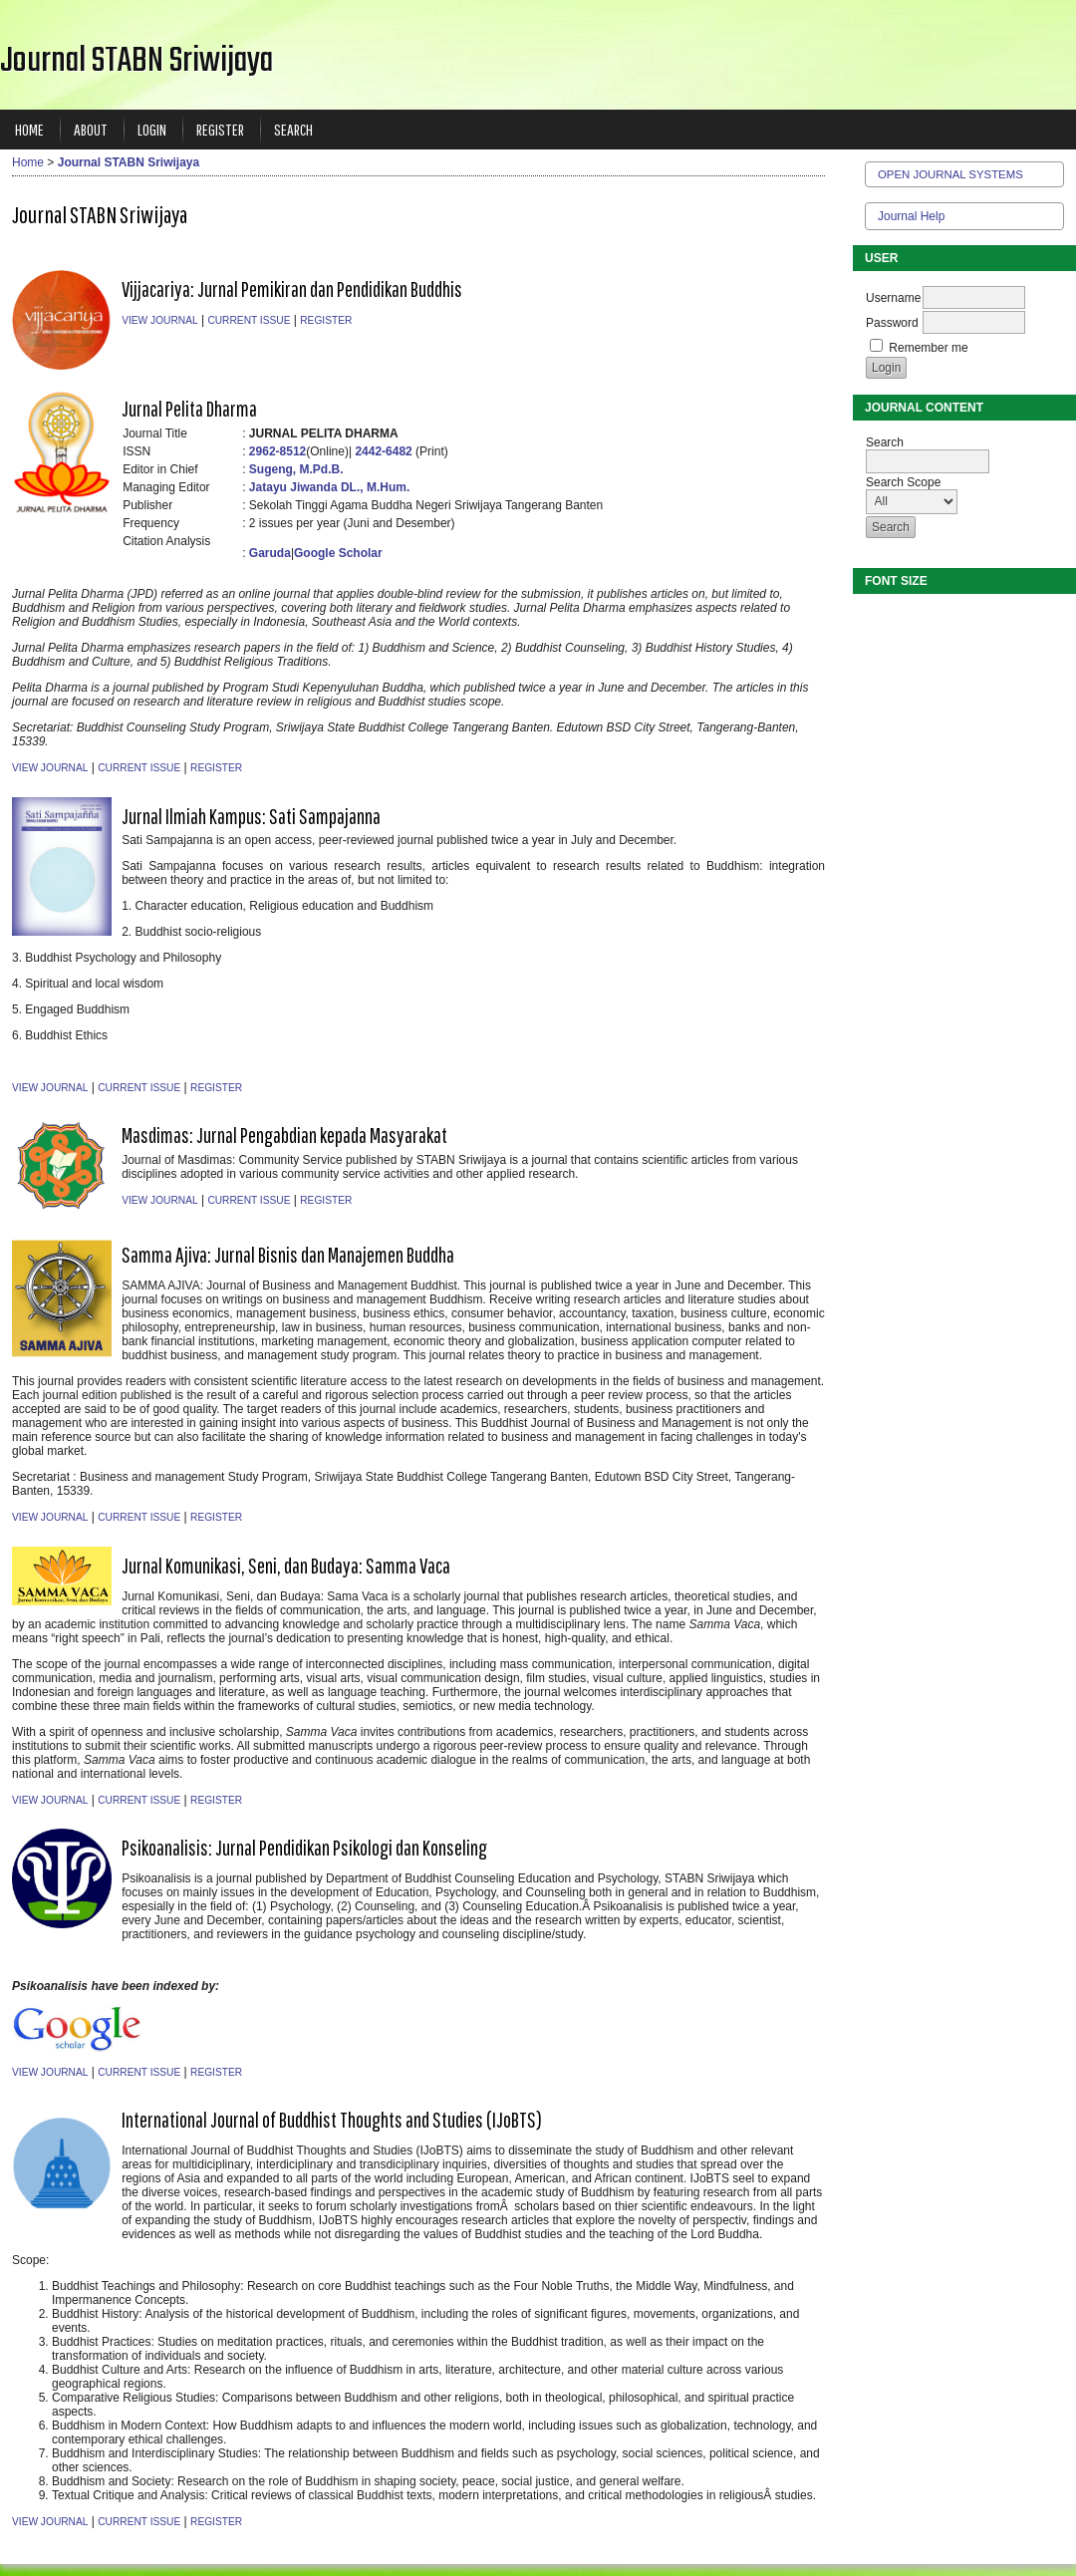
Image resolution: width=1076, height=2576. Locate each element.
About (91, 129)
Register (220, 129)
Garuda (270, 553)
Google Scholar (338, 553)
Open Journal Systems (950, 174)
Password (892, 323)
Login (151, 129)
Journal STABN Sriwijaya (128, 162)
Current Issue (248, 320)
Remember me (928, 348)
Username (893, 298)
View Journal (159, 320)
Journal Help (911, 216)
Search (293, 129)
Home (29, 129)
